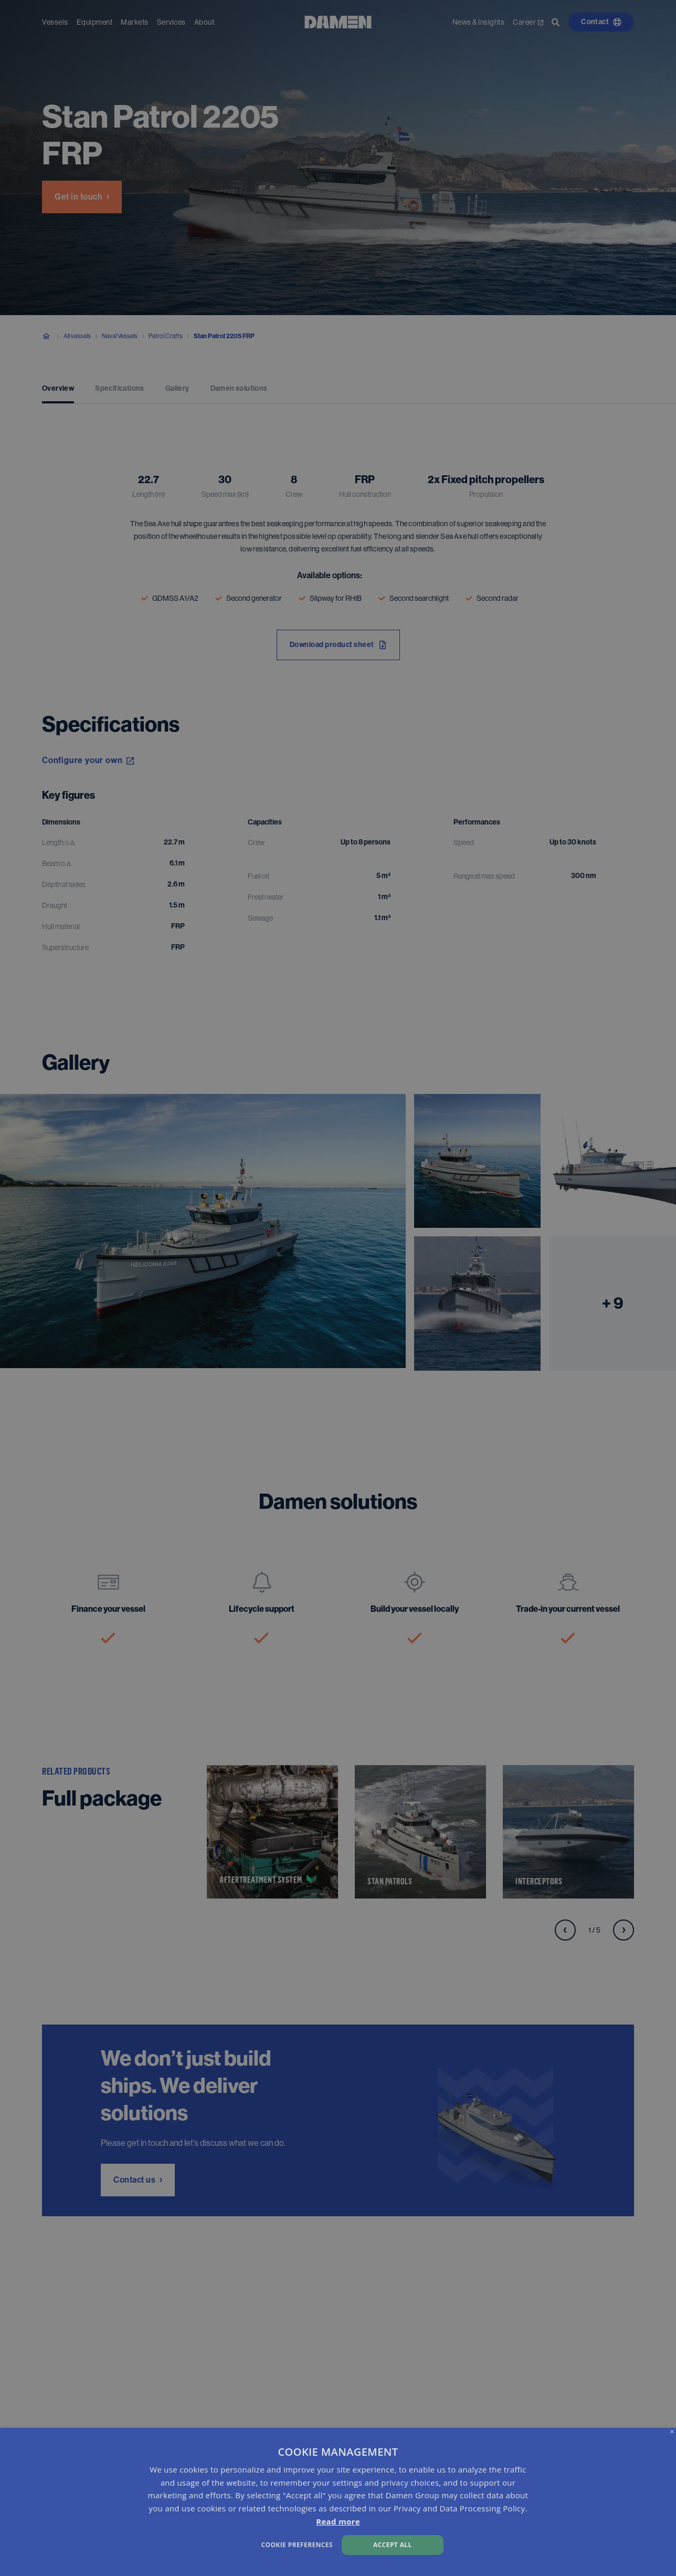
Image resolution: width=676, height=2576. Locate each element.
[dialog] (338, 2502)
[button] (229, 2543)
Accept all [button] (392, 2544)
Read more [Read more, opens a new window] (338, 2521)
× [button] (672, 2432)
